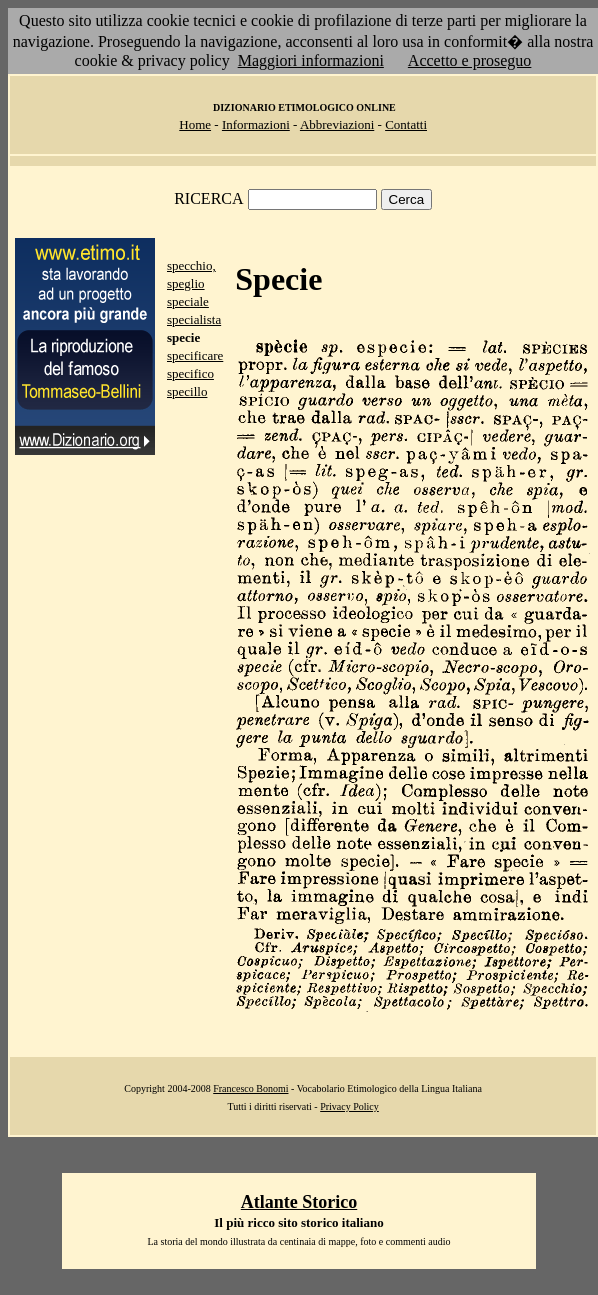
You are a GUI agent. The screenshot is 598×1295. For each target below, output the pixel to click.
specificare (195, 355)
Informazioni (256, 124)
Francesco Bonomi (250, 1088)
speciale (188, 301)
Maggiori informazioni (311, 60)
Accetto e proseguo (470, 60)
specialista (194, 319)
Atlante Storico (299, 1202)
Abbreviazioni (337, 124)
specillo (187, 391)
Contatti (406, 124)
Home (195, 124)
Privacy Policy (349, 1106)
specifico (190, 373)
